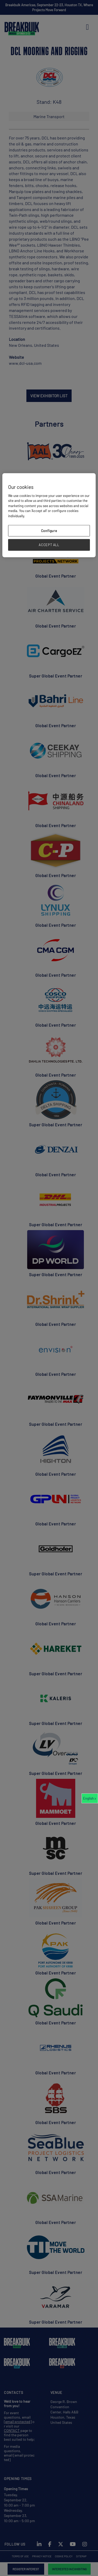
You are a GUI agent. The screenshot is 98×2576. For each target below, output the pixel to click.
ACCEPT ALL (49, 545)
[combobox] (90, 1798)
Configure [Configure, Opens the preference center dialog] (49, 531)
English (88, 1798)
